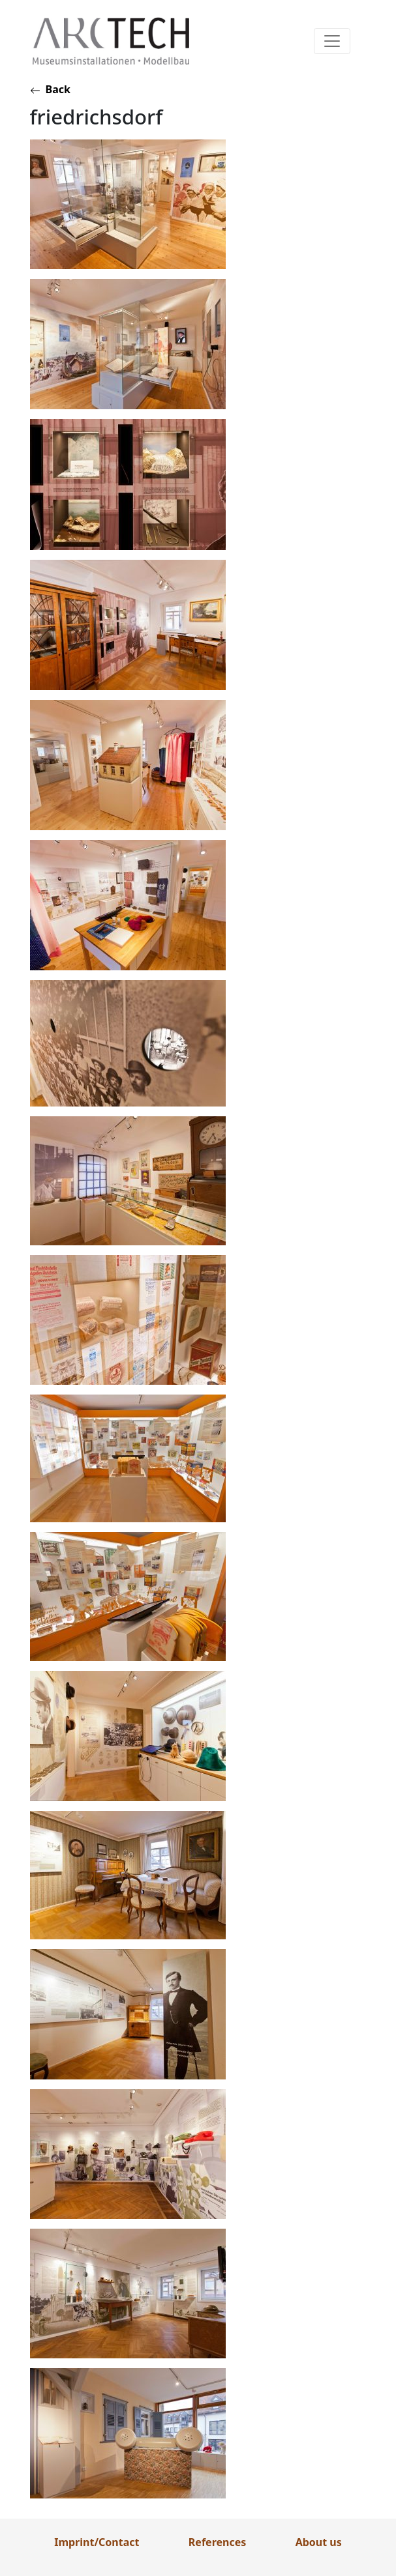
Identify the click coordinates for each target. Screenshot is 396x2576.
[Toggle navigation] (332, 41)
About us (319, 2542)
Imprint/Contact (96, 2542)
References (217, 2542)
